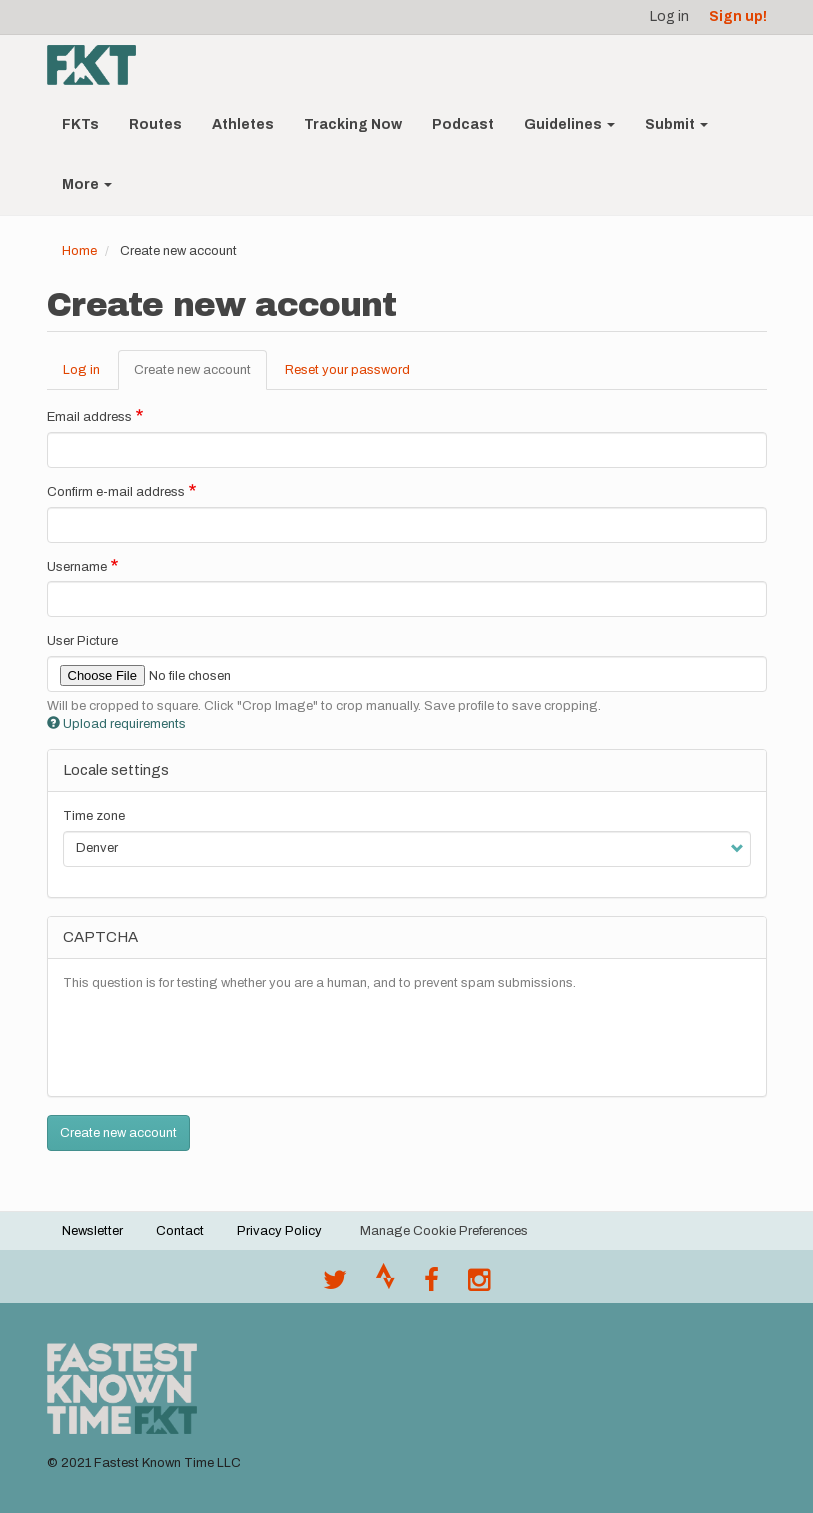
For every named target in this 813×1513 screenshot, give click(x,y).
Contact (180, 1231)
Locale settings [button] (116, 770)
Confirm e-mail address (116, 492)
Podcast (463, 124)
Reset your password (347, 370)
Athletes (243, 124)
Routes (155, 124)
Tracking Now (353, 124)
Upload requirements (116, 724)
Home (79, 251)
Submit (676, 124)
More (87, 184)
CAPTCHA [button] (100, 937)
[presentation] (215, 1042)
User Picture (82, 641)
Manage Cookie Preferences (444, 1231)
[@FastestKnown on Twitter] (335, 1285)
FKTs (80, 124)
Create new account (200, 376)
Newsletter (92, 1231)
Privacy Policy (279, 1231)
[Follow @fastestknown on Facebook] (431, 1285)
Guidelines (569, 124)
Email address (89, 417)
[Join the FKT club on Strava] (385, 1285)
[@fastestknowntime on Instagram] (479, 1285)
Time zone (94, 816)
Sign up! (738, 16)
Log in (669, 16)
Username (77, 567)
